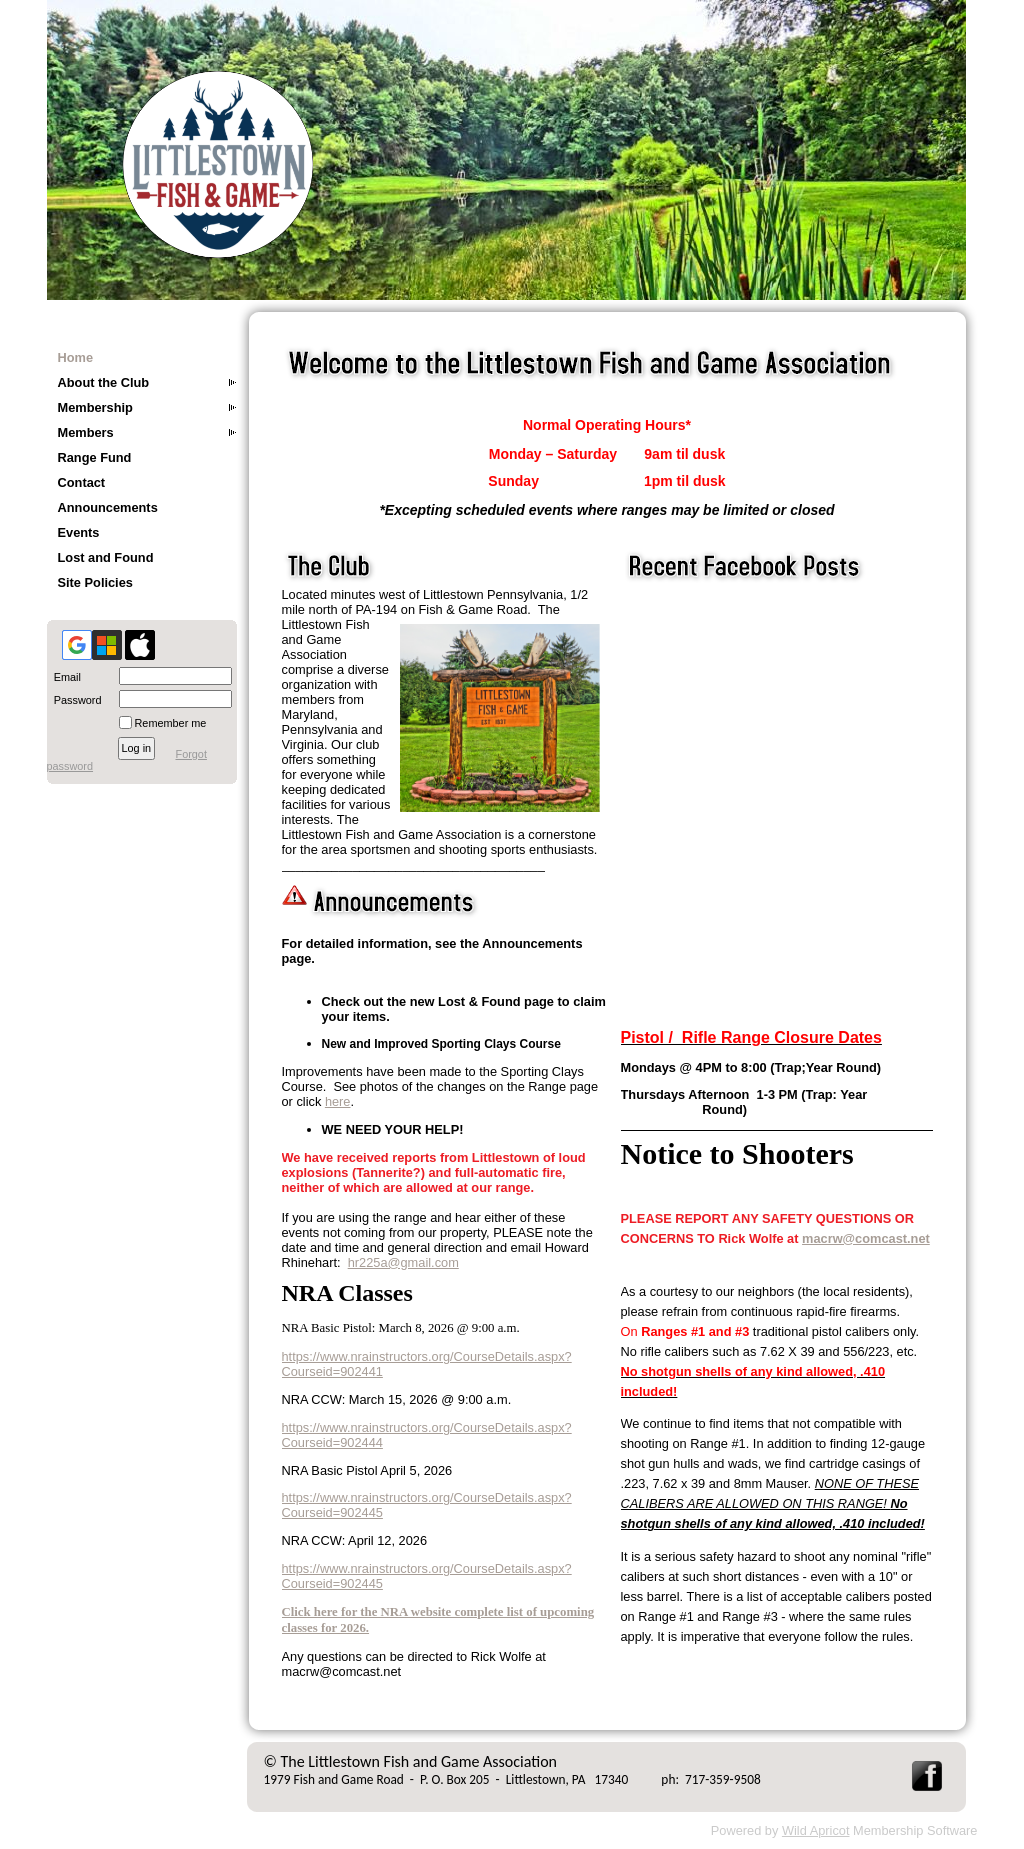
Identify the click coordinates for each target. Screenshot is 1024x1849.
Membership (95, 407)
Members (86, 432)
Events (79, 532)
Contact (82, 482)
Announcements (108, 507)
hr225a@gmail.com (403, 1262)
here (338, 1101)
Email (64, 677)
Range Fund (95, 457)
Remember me (171, 723)
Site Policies (95, 582)
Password (74, 700)
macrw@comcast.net (866, 1238)
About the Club (104, 382)
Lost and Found (106, 557)
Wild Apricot (816, 1830)
